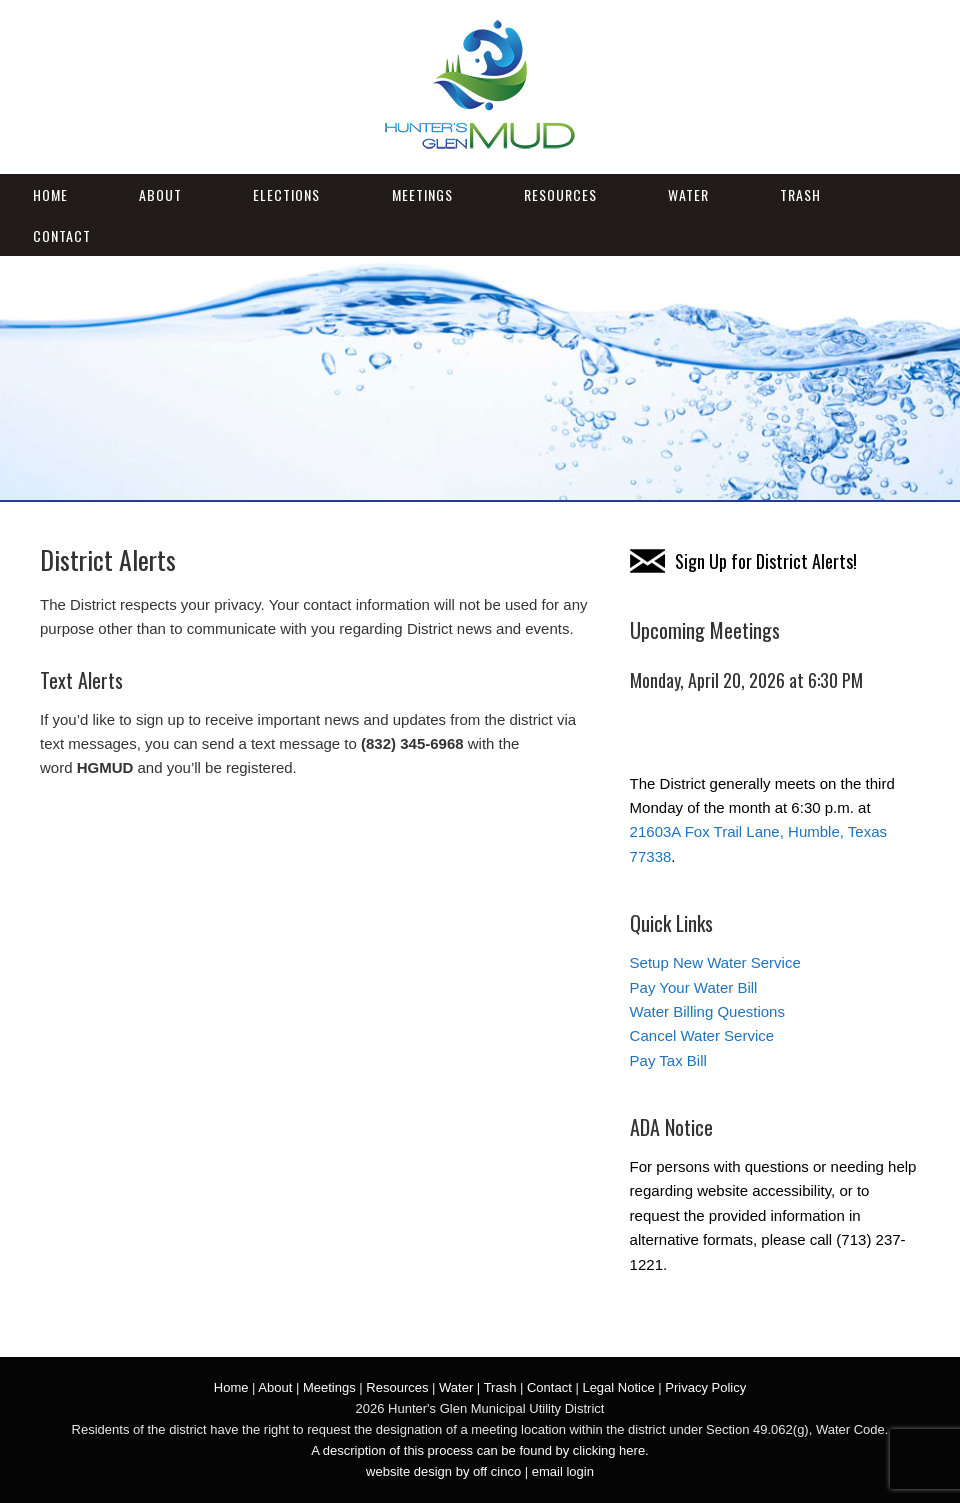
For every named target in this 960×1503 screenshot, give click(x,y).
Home (50, 194)
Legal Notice (618, 1387)
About (160, 194)
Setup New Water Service (715, 962)
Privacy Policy (705, 1387)
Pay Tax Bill (668, 1060)
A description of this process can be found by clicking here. (479, 1450)
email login (563, 1471)
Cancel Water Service (702, 1035)
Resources (560, 194)
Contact (62, 235)
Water (688, 194)
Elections (286, 194)
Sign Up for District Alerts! (766, 561)
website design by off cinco (443, 1471)
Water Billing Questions (707, 1011)
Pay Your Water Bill (694, 987)
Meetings (422, 194)
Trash (800, 194)
